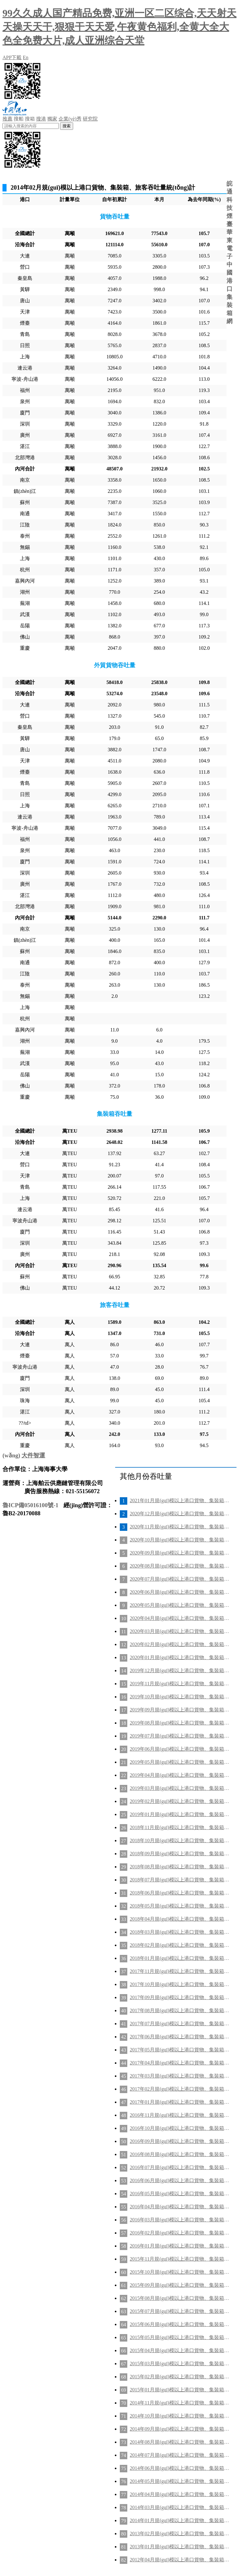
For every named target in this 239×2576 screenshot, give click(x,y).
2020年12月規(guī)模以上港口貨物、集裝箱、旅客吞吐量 (179, 1513)
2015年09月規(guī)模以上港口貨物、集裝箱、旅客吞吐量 (179, 2285)
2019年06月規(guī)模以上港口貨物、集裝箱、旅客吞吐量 (179, 1749)
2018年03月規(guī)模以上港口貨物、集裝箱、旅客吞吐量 (179, 1932)
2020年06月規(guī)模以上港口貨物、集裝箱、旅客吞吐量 (179, 1592)
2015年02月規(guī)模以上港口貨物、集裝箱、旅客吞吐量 (179, 2376)
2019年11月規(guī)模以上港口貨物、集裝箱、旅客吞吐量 (179, 1683)
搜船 (19, 118)
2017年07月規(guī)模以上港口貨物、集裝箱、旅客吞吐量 (179, 2023)
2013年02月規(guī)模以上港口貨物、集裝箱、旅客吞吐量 (179, 2533)
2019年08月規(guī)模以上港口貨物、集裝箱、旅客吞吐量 (179, 1722)
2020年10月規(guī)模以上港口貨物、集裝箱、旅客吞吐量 (179, 1539)
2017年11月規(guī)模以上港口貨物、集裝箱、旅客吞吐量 (179, 1971)
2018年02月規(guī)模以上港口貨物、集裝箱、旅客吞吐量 (179, 1945)
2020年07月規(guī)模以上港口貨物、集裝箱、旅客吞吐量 (179, 1579)
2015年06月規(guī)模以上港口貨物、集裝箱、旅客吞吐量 (179, 2324)
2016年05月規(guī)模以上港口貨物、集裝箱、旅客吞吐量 (179, 2193)
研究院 (90, 118)
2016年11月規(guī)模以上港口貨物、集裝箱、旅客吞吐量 (179, 2115)
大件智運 (33, 1455)
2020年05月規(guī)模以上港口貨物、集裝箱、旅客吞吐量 (179, 1605)
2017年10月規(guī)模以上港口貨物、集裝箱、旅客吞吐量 (179, 1984)
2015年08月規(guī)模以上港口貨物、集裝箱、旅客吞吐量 (179, 2298)
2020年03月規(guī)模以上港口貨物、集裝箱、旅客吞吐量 (179, 1631)
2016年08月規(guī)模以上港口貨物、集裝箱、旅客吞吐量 (179, 2154)
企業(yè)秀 (70, 118)
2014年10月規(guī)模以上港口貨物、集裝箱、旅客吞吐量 (179, 2415)
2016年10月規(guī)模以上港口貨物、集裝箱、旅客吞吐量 (179, 2128)
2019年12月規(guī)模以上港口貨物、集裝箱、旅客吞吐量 (179, 1670)
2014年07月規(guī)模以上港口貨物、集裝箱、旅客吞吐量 (179, 2455)
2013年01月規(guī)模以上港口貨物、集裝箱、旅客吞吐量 (179, 2546)
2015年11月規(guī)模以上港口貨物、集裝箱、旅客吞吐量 (179, 2259)
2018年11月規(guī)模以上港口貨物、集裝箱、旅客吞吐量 (179, 1827)
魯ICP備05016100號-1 (30, 1505)
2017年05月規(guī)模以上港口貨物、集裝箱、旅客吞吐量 (179, 2049)
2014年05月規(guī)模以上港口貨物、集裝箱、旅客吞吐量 (179, 2481)
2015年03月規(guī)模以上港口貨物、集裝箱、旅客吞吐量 (179, 2363)
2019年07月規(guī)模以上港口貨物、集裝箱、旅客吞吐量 (179, 1736)
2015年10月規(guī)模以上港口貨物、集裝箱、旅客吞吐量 (179, 2272)
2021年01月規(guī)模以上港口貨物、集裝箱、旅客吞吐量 (179, 1500)
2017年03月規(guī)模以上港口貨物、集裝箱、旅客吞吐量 (179, 2075)
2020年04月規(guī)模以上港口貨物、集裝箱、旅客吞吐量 (179, 1618)
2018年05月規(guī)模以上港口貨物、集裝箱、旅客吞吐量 (179, 1905)
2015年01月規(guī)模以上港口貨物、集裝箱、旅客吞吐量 (179, 2389)
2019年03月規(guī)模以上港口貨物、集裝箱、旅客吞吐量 (179, 1788)
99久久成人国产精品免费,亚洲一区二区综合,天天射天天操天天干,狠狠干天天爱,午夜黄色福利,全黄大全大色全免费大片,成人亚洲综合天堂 (119, 26)
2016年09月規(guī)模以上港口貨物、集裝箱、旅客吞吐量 (179, 2141)
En (25, 57)
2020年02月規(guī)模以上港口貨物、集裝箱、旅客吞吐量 (179, 1644)
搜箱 (30, 118)
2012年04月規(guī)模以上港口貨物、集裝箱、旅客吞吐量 (179, 2559)
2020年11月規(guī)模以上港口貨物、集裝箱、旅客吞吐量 (179, 1526)
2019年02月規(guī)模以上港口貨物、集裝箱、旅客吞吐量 (179, 1801)
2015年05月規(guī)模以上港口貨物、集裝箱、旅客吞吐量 (179, 2337)
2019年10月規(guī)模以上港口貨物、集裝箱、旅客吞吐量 (179, 1696)
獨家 (52, 118)
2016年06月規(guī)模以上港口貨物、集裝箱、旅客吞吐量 (179, 2180)
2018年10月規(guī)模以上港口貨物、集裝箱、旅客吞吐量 (179, 1840)
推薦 (7, 118)
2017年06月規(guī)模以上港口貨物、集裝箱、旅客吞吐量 (179, 2036)
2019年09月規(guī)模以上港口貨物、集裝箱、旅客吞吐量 (179, 1709)
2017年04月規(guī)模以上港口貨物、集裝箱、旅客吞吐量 (179, 2062)
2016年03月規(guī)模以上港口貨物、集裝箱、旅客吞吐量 (179, 2219)
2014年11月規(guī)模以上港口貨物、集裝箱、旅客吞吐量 (179, 2402)
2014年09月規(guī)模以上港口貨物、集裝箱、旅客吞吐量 (179, 2429)
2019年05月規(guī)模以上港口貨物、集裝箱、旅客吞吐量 (179, 1762)
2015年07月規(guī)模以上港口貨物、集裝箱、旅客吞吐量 (179, 2311)
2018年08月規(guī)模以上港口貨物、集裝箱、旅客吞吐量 (179, 1866)
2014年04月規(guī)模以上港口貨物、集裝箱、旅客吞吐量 (179, 2494)
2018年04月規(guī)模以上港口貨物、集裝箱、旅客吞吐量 (179, 1919)
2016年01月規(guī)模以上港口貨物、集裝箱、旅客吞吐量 (179, 2245)
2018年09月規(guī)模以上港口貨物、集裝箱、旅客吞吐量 (179, 1853)
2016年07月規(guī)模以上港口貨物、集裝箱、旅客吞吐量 (179, 2167)
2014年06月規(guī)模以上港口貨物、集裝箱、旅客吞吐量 (179, 2468)
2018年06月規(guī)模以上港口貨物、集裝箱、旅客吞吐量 (179, 1892)
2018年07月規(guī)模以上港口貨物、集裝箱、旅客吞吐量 (179, 1879)
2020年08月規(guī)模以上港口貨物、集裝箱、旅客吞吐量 (179, 1566)
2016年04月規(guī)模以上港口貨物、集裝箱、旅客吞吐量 (179, 2206)
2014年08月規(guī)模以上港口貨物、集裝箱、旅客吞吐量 (179, 2442)
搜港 (41, 118)
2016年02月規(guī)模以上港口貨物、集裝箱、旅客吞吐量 (179, 2232)
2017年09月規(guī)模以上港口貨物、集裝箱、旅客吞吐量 (179, 1997)
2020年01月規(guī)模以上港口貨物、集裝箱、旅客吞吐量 (179, 1657)
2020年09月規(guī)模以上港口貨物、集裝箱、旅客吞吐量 (179, 1552)
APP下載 (11, 57)
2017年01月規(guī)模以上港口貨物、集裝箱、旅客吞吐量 (179, 2102)
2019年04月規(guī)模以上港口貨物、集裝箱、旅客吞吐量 (179, 1775)
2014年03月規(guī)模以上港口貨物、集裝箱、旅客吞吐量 (179, 2507)
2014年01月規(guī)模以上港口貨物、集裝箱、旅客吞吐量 (179, 2520)
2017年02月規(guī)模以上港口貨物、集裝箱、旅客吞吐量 (179, 2089)
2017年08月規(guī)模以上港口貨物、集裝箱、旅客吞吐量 (179, 2010)
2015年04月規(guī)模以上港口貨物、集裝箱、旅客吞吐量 (179, 2350)
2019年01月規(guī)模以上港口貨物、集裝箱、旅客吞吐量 (179, 1814)
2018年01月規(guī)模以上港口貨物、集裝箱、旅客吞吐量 (179, 1958)
